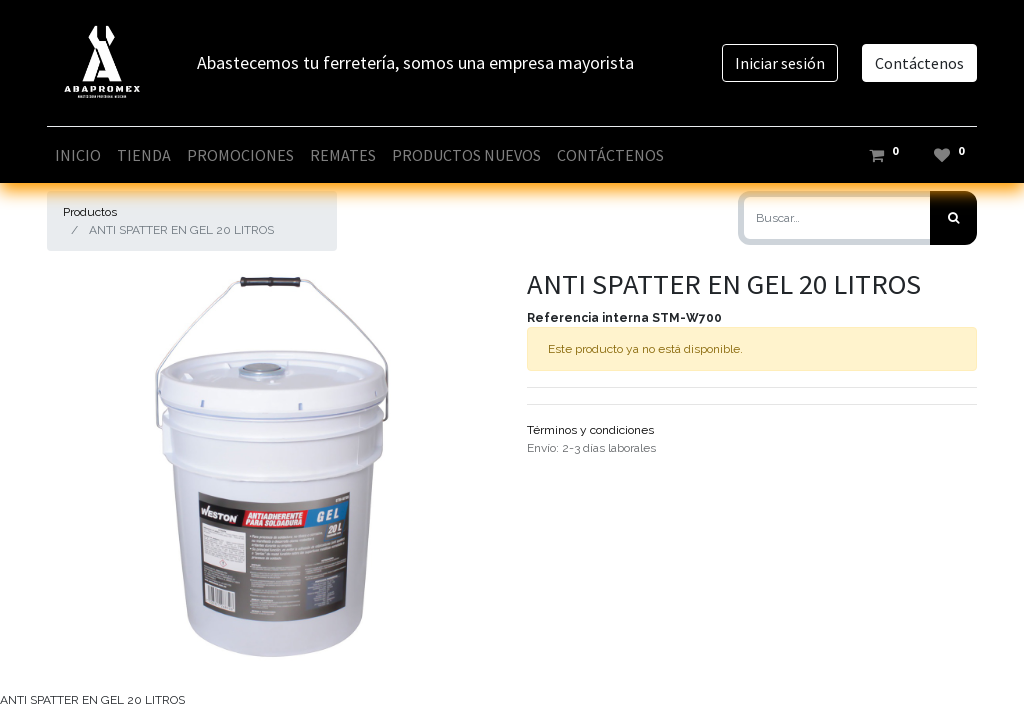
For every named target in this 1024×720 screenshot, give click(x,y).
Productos (90, 212)
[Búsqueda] (953, 218)
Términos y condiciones (590, 430)
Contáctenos (919, 63)
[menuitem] (78, 155)
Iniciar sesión (780, 63)
